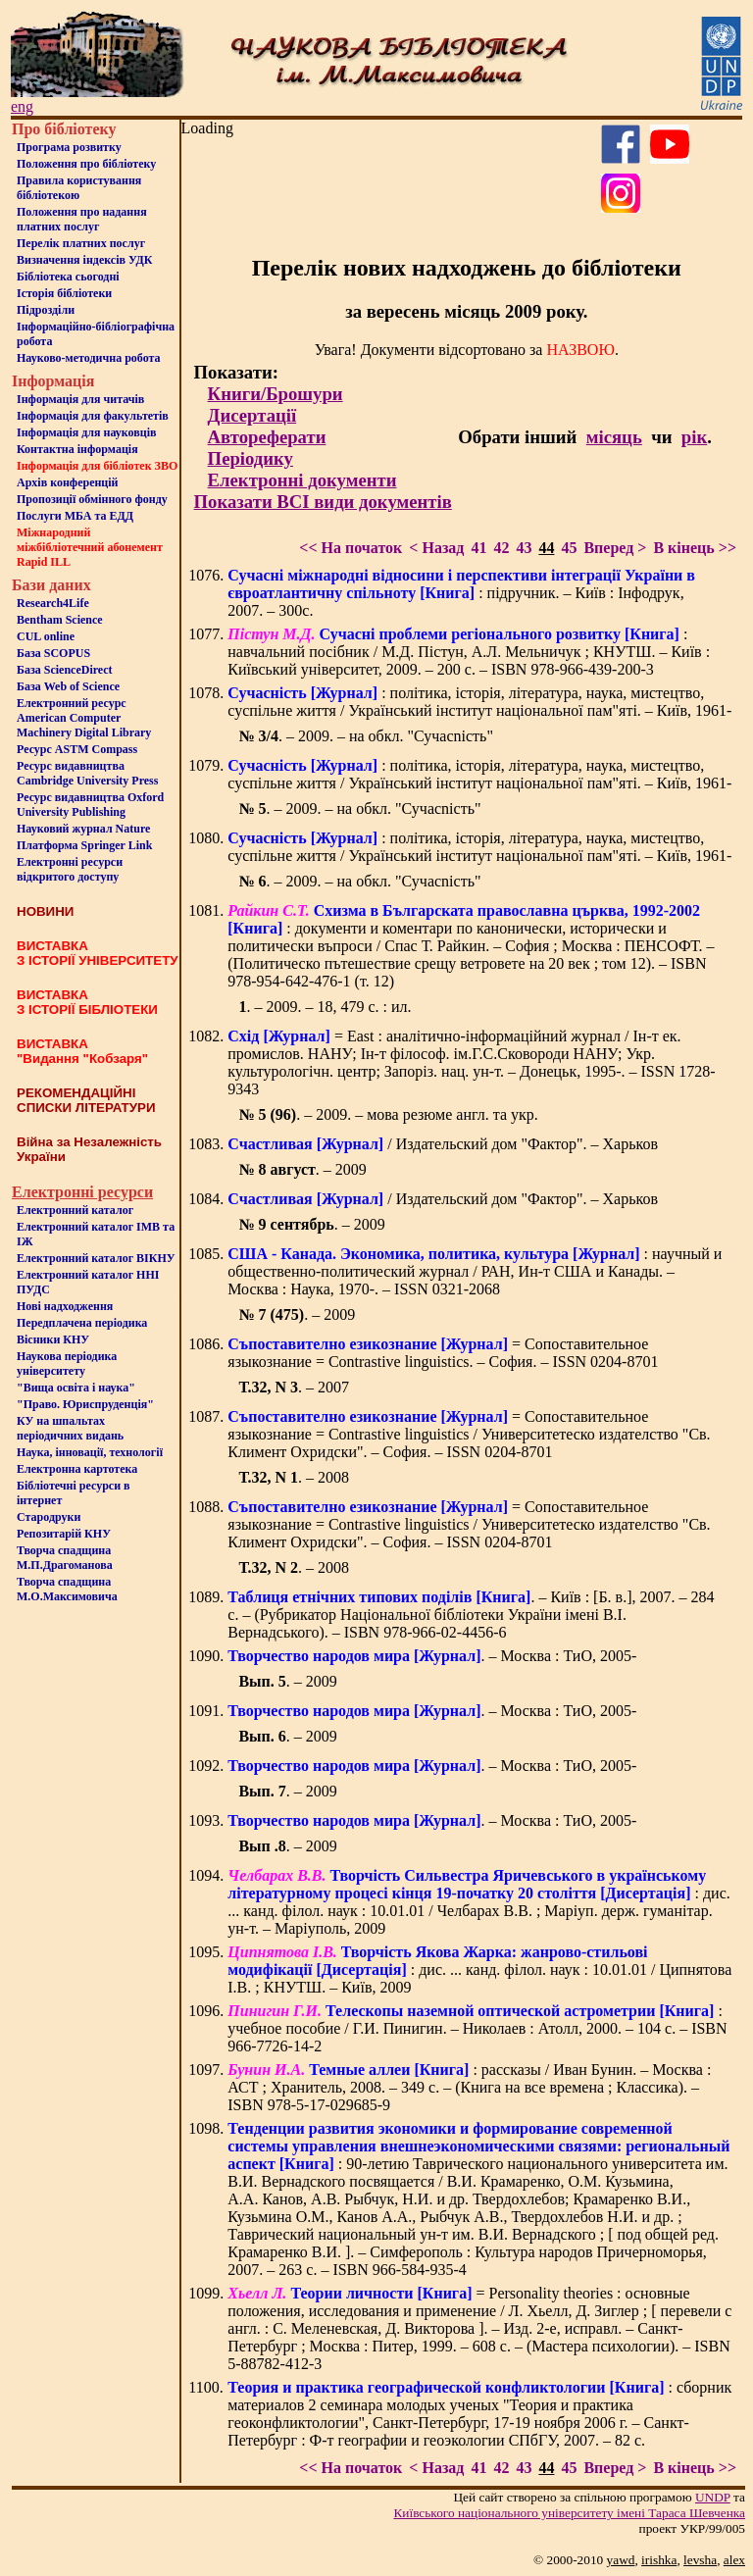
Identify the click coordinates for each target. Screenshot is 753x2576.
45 (569, 547)
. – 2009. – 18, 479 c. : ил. (324, 1006)
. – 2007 (293, 1387)
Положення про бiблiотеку (86, 164)
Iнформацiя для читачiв (80, 399)
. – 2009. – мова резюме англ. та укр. (387, 1114)
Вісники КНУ (53, 1339)
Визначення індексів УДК (85, 260)
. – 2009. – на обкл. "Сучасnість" (365, 736)
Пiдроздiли (46, 310)
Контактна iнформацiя (77, 449)
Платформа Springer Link (84, 845)
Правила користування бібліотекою (79, 188)
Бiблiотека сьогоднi (68, 276)
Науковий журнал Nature (83, 828)
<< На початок (350, 547)
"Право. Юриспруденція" (85, 1404)
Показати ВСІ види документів (323, 501)
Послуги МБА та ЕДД (75, 516)
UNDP (712, 2497)
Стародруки (48, 1517)
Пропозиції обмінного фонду (92, 499)
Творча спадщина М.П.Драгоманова (65, 1557)
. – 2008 (293, 1477)
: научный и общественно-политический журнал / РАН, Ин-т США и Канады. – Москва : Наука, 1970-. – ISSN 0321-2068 (474, 1271)
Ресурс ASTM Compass (77, 749)
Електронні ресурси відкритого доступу (70, 869)
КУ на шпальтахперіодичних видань (70, 1428)
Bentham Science (60, 620)
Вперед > (614, 547)
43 (523, 547)
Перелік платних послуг (81, 243)
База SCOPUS (53, 653)
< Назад (436, 547)
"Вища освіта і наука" (76, 1387)
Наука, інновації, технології (90, 1452)
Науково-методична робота (89, 358)
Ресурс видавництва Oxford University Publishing (90, 804)
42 (501, 547)
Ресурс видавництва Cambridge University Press (87, 773)
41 (478, 547)
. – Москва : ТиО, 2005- (431, 1655)
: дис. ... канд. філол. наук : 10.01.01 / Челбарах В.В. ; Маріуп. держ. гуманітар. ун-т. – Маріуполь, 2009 (478, 1902)
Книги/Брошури (275, 393)
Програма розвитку (69, 147)
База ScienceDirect (65, 670)
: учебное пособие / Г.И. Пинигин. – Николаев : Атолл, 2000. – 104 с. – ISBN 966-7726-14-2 (477, 2028)
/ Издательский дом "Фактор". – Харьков (442, 1144)
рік (694, 437)
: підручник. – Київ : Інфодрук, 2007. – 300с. (461, 593)
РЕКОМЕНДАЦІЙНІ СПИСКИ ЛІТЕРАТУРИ (86, 1100)
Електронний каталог (75, 1210)
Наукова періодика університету (67, 1363)
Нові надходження (65, 1306)
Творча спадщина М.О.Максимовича (67, 1589)
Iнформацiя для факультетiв (93, 416)
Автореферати (267, 437)
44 (546, 547)
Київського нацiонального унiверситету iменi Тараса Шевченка (569, 2512)
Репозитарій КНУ (64, 1534)
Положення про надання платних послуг (82, 219)
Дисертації (252, 415)
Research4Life (53, 603)
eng (22, 106)
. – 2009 (302, 1169)
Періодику (250, 458)
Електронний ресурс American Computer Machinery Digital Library (84, 717)
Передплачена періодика (82, 1323)
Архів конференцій (68, 482)
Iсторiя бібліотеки (64, 293)
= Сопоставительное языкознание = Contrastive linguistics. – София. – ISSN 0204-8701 (442, 1353)
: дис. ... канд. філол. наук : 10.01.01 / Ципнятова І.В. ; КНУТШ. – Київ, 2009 (479, 1969)
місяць (614, 437)
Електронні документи (302, 480)
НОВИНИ (45, 911)
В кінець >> (694, 547)
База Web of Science (68, 686)
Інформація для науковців (86, 432)
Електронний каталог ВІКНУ (96, 1258)
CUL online (46, 636)
